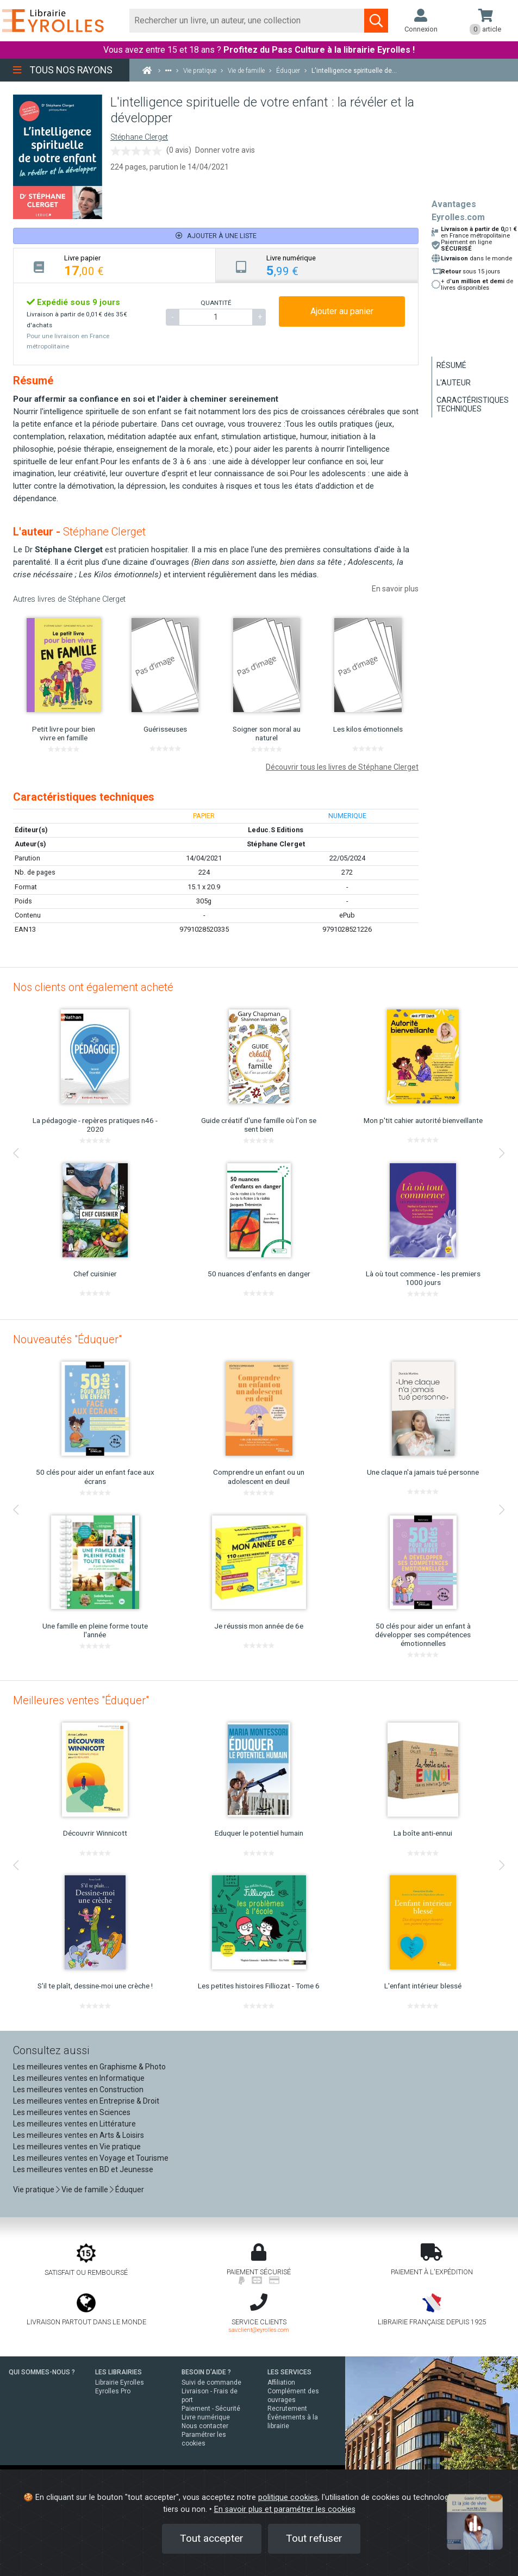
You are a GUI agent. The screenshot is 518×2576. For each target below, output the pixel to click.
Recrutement (287, 2408)
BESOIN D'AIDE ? (206, 2372)
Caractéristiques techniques (472, 404)
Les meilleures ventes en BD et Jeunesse (83, 2169)
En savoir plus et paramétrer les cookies (284, 2509)
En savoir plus (395, 588)
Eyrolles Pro (112, 2391)
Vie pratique (33, 2189)
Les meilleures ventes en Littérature (74, 2123)
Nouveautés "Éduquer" (67, 1339)
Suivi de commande (211, 2382)
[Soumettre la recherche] (376, 21)
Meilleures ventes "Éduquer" (81, 1700)
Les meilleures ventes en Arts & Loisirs (78, 2135)
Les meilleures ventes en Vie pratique (77, 2146)
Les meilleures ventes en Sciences (71, 2112)
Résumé (451, 365)
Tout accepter (212, 2538)
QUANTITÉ (216, 303)
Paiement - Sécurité (211, 2408)
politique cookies (288, 2497)
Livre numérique (206, 2417)
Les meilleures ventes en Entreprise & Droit (86, 2101)
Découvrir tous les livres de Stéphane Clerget (342, 767)
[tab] (115, 265)
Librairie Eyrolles (119, 2382)
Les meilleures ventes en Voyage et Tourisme (90, 2158)
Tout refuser (314, 2538)
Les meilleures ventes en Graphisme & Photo (89, 2066)
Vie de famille (84, 2189)
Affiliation (281, 2382)
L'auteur (453, 382)
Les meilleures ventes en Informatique (79, 2078)
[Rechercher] (247, 21)
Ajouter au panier (341, 311)
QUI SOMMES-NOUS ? (42, 2372)
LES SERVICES (289, 2372)
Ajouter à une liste (216, 236)
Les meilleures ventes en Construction (78, 2089)
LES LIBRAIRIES (118, 2372)
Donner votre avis (225, 150)
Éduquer (129, 2189)
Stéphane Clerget (139, 137)
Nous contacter (205, 2426)
